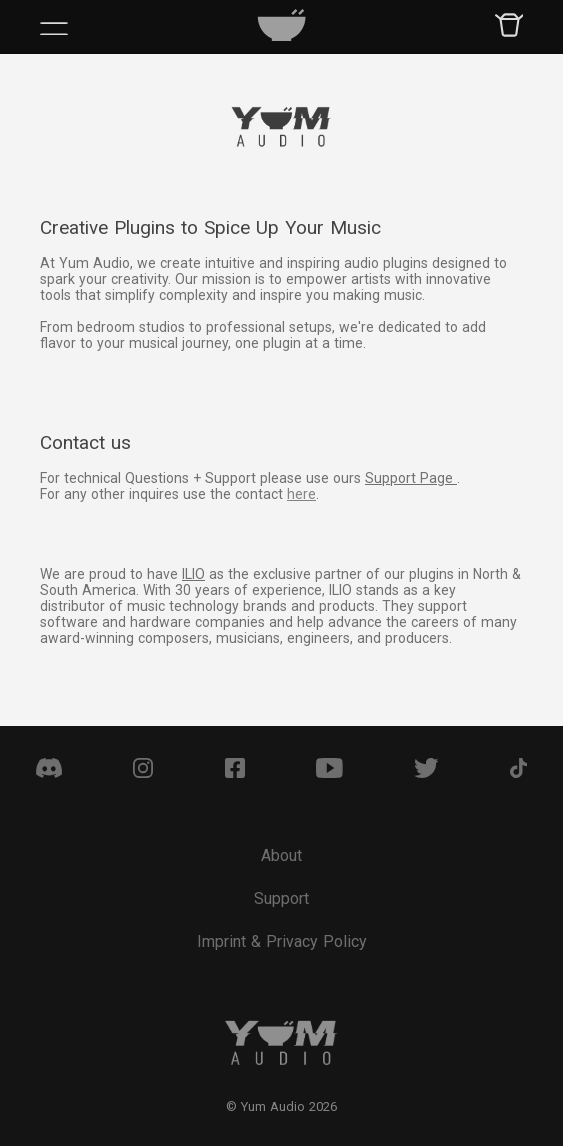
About (281, 855)
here (301, 494)
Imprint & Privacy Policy (282, 941)
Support (281, 898)
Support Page (411, 478)
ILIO (193, 574)
